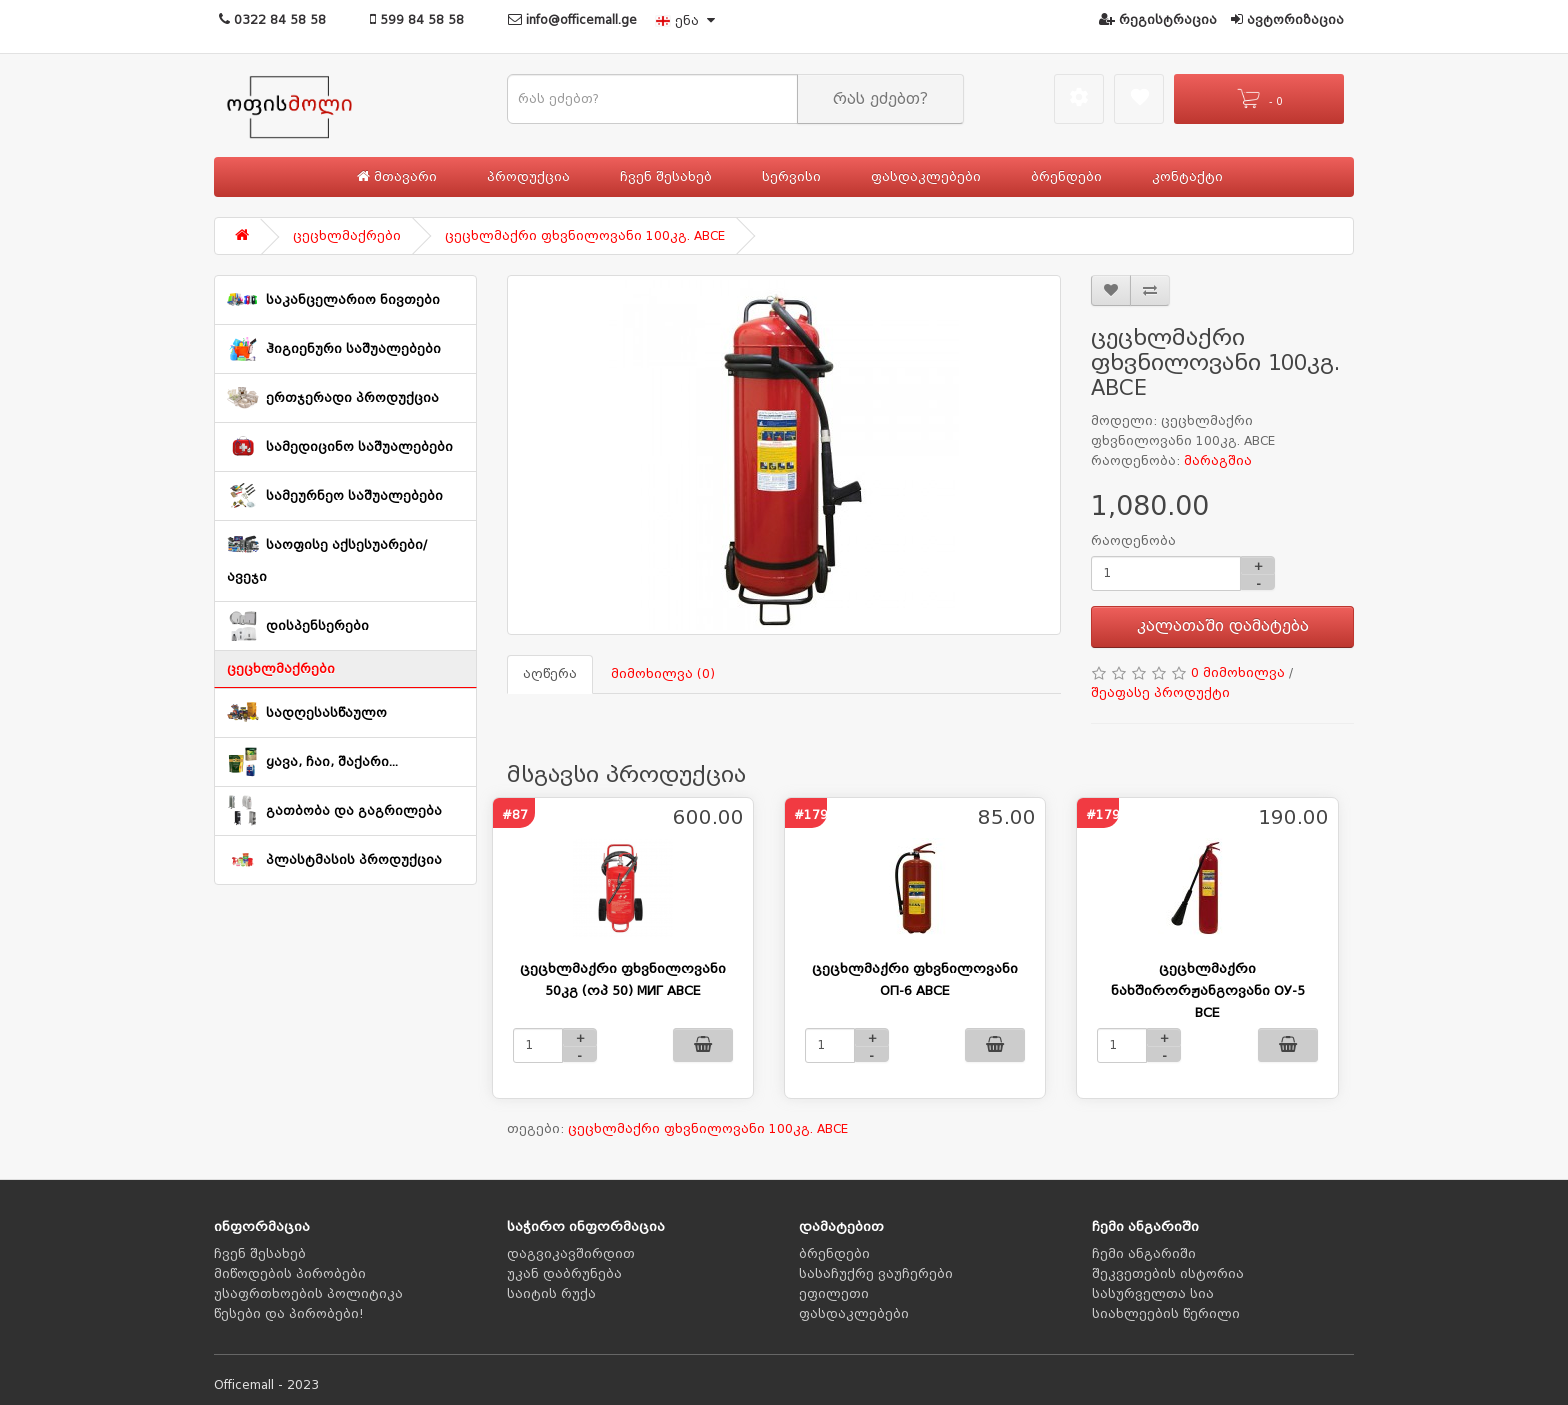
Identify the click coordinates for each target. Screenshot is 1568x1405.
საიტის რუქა (551, 1294)
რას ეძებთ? (880, 99)
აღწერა (550, 674)
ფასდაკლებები (926, 177)
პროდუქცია (528, 177)
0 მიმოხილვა (1238, 673)
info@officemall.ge (572, 20)
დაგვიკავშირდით (571, 1254)
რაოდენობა (1133, 541)
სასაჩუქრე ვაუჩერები (876, 1274)
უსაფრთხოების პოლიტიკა (308, 1294)
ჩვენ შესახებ (666, 177)
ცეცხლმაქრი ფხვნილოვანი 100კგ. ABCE (585, 236)
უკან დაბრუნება (564, 1274)
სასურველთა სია (1153, 1294)
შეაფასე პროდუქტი (1160, 693)
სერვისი (791, 177)
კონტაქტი (1187, 177)
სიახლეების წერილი (1166, 1314)
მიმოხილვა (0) (663, 674)
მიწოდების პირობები (290, 1274)
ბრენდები (1066, 177)
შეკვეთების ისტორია (1168, 1274)
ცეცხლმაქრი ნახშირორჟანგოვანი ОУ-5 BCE (1208, 990)
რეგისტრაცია (1158, 20)
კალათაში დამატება (1223, 626)
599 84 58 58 (417, 20)
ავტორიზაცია (1287, 20)
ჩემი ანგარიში (1144, 1254)
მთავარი (397, 176)
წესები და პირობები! (289, 1314)
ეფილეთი (834, 1294)
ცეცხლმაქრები (347, 236)
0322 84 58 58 (272, 20)
